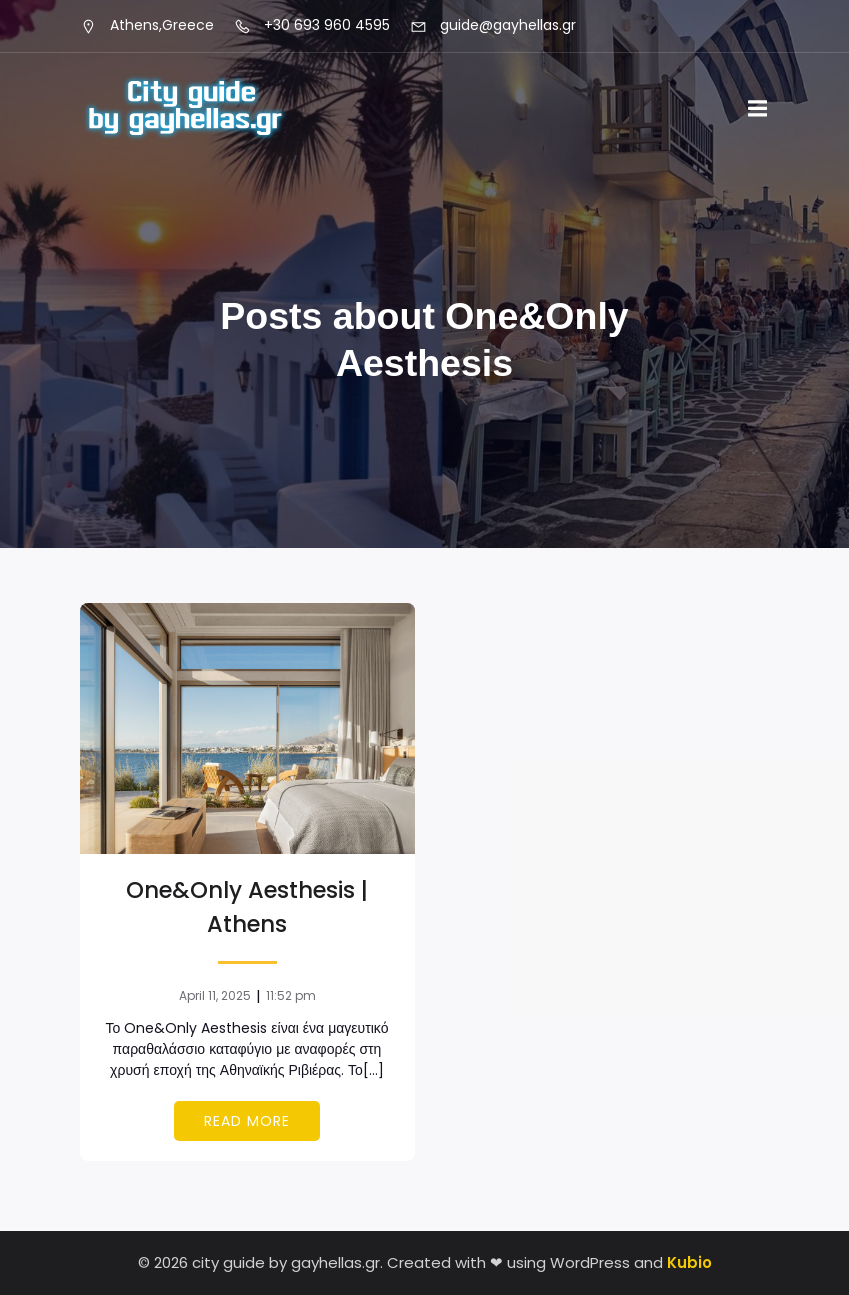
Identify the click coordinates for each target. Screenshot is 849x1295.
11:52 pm (291, 995)
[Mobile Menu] (758, 109)
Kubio (689, 1262)
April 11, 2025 (215, 995)
